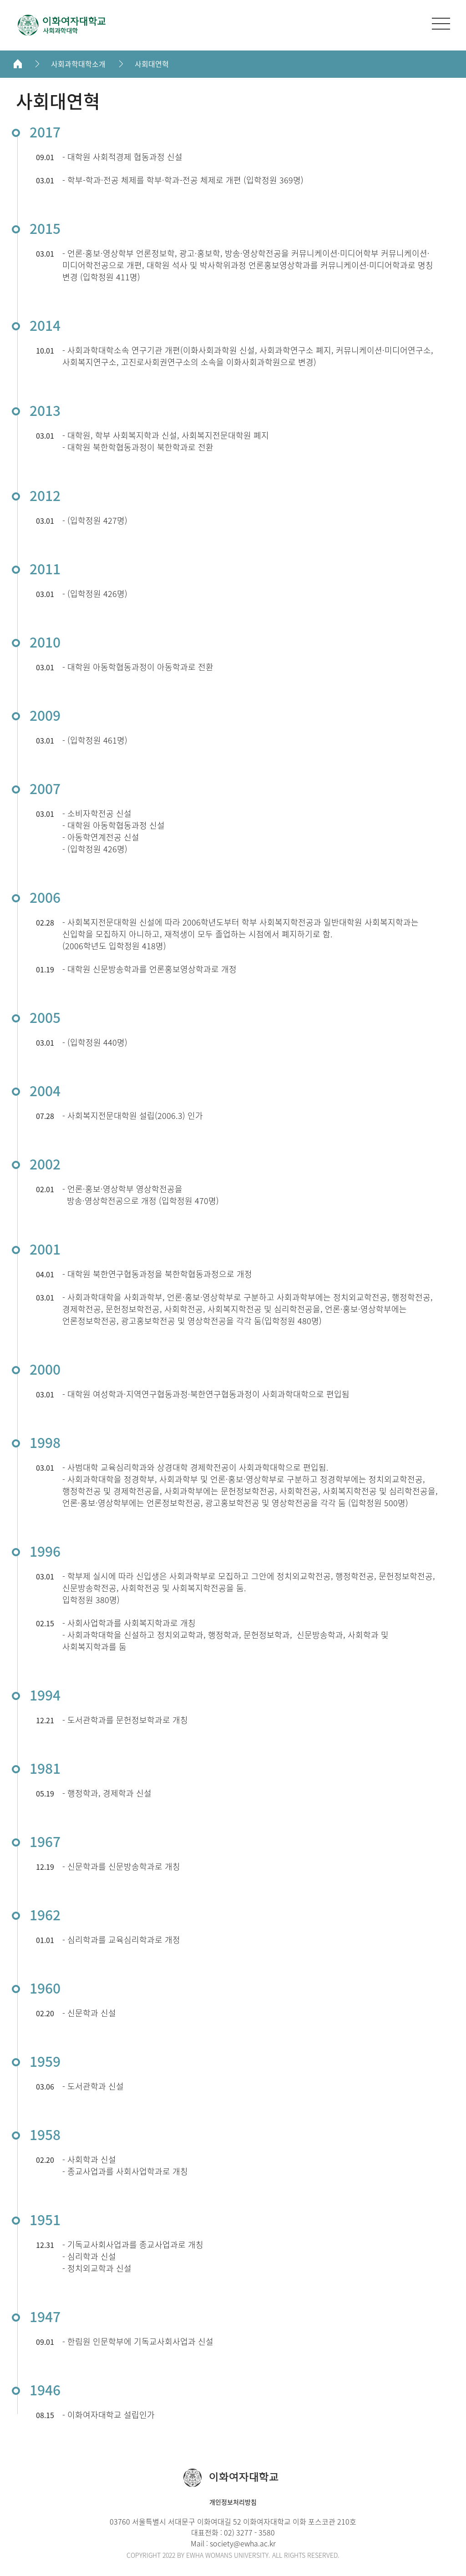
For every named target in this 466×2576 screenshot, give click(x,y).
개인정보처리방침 (233, 2501)
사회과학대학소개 (78, 64)
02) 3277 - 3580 (249, 2532)
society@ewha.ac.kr (243, 2543)
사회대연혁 (152, 64)
